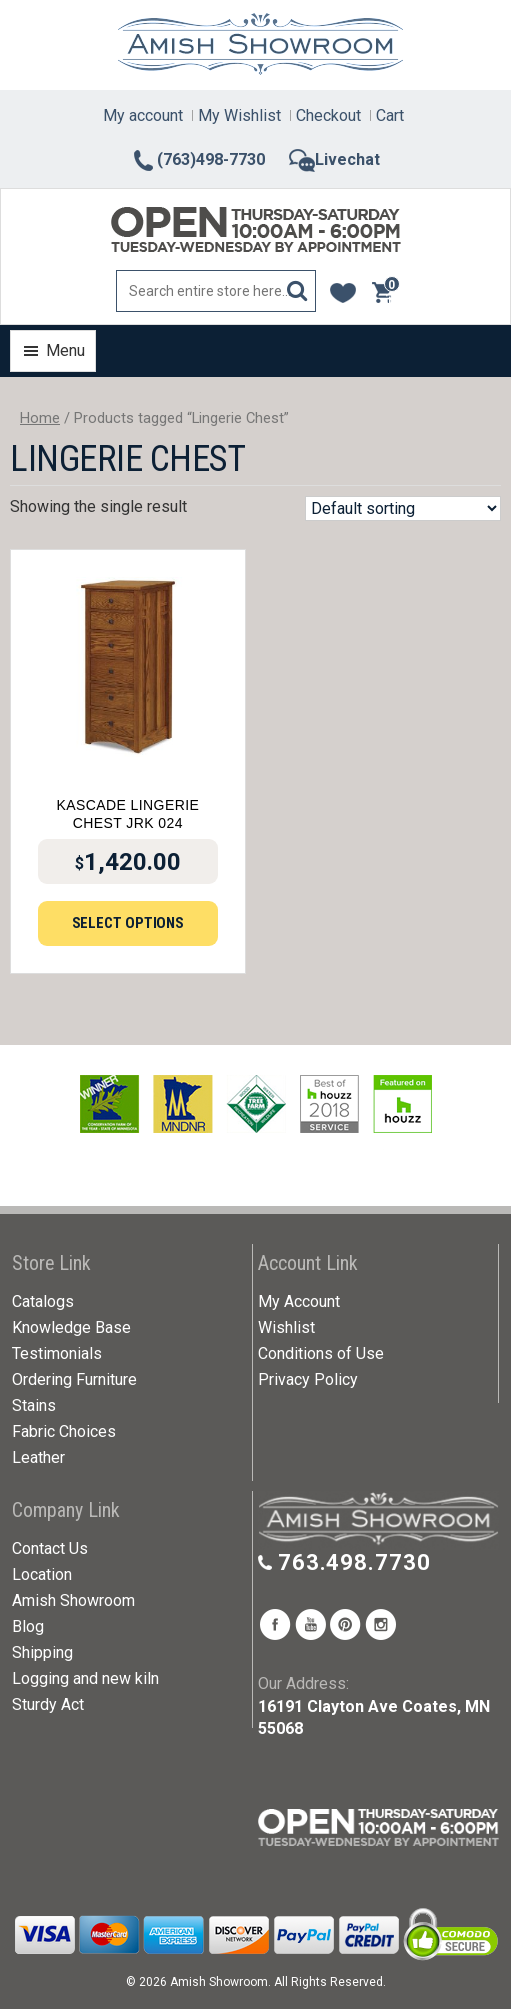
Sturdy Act (48, 1704)
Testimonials (57, 1353)
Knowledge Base (71, 1327)
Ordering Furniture (74, 1379)
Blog (28, 1626)
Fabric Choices (64, 1431)
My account (143, 115)
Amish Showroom (73, 1600)
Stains (34, 1405)
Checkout (328, 115)
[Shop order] (403, 508)
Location (42, 1574)
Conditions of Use (321, 1353)
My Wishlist (239, 115)
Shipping (42, 1652)
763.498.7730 (354, 1562)
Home (40, 418)
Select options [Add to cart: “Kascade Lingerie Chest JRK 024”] (128, 923)
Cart (390, 115)
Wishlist (286, 1327)
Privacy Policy (308, 1379)
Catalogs (43, 1301)
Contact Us (50, 1548)
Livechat (334, 159)
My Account (299, 1301)
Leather (38, 1457)
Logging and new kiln (85, 1678)
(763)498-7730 (198, 159)
